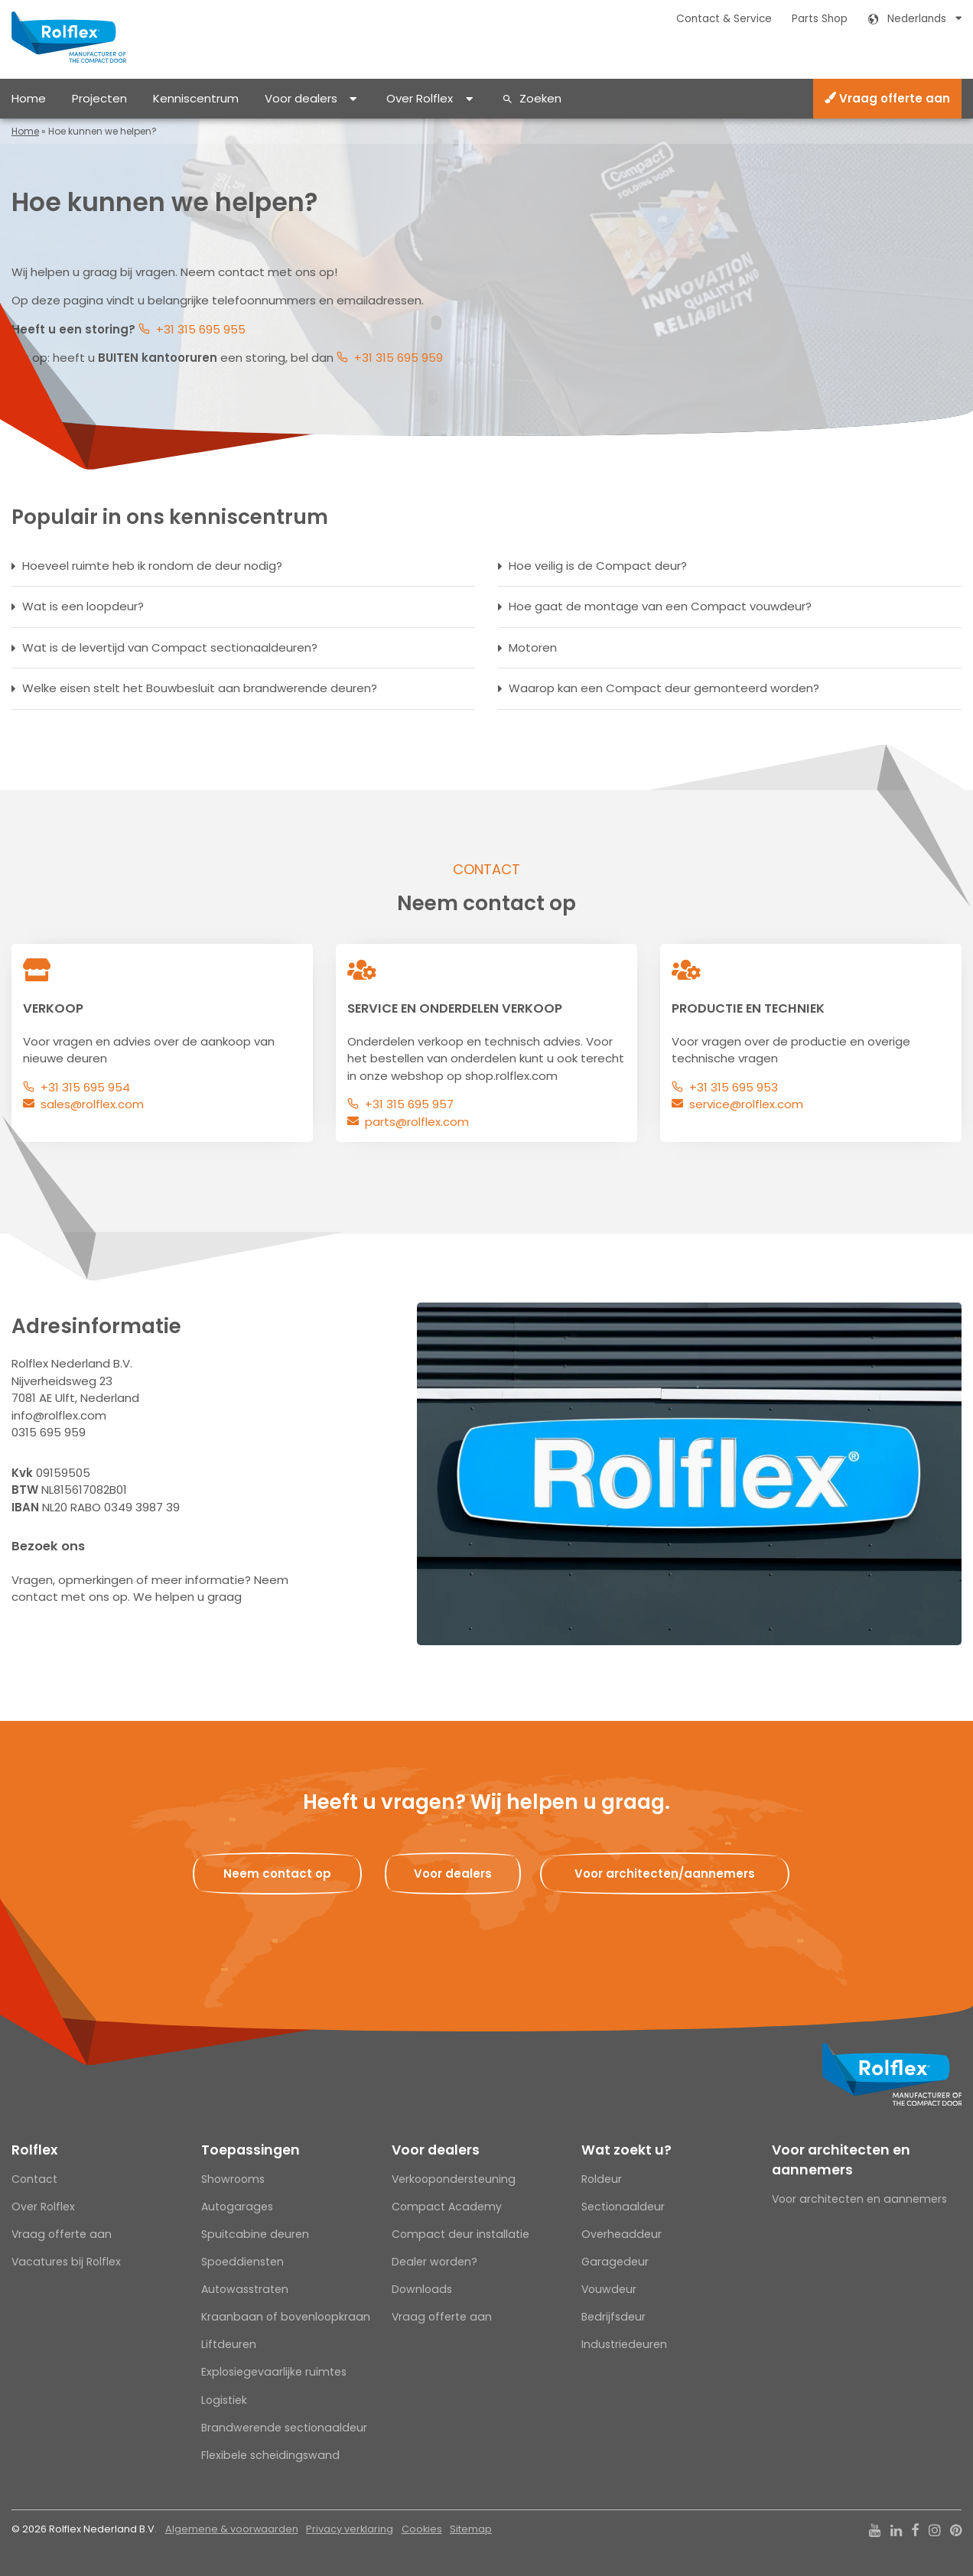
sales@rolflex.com (92, 1104)
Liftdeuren (228, 2344)
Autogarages (237, 2206)
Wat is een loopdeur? (83, 606)
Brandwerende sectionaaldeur (284, 2427)
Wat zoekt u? (626, 2150)
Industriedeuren (624, 2344)
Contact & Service (724, 18)
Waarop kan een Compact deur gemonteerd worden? (664, 688)
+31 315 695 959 (398, 358)
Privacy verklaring (349, 2528)
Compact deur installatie (460, 2234)
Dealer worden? (434, 2261)
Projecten (99, 98)
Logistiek (224, 2400)
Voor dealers (301, 98)
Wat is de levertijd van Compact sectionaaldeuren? (169, 647)
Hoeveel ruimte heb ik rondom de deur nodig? (152, 566)
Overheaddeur (621, 2234)
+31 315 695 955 (201, 329)
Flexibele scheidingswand (270, 2455)
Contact (34, 2179)
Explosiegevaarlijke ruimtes (274, 2371)
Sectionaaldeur (623, 2206)
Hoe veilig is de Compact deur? (598, 566)
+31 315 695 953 (733, 1087)
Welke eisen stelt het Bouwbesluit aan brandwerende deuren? (199, 688)
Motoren (533, 647)
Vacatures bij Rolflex (66, 2261)
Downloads (422, 2289)
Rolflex (34, 2150)
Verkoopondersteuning (454, 2179)
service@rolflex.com (746, 1104)
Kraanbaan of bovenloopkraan (285, 2316)
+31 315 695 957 (409, 1104)
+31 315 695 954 (85, 1087)
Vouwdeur (608, 2289)
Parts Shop (820, 18)
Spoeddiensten (242, 2261)
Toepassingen (250, 2150)
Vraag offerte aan (887, 98)
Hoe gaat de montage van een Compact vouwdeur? (660, 606)
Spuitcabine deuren (255, 2234)
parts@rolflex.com (417, 1122)
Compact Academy (447, 2206)
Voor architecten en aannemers (841, 2160)
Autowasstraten (244, 2289)
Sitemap (471, 2528)
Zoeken (540, 98)
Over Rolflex (419, 98)
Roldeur (601, 2179)
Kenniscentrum (196, 98)
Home (28, 98)
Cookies (422, 2528)
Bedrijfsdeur (613, 2316)
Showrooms (233, 2179)
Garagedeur (615, 2261)
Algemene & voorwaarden (231, 2528)
